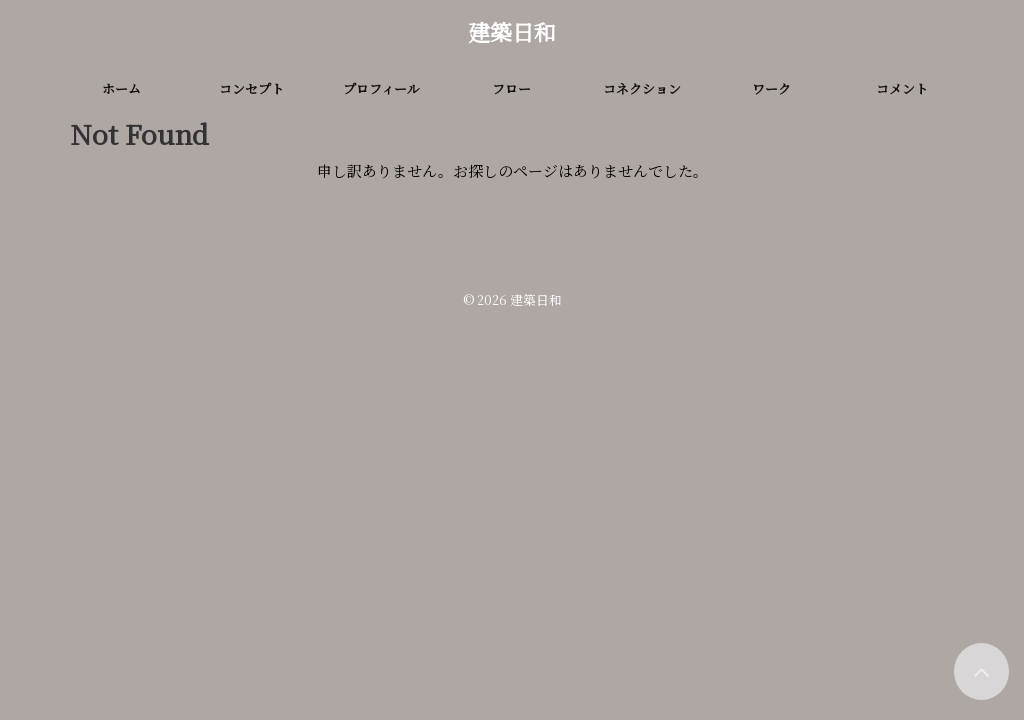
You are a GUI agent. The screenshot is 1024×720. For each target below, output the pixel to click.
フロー (511, 88)
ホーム (121, 88)
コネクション (642, 88)
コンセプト (251, 88)
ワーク (771, 88)
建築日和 (512, 31)
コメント (902, 88)
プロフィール (381, 88)
